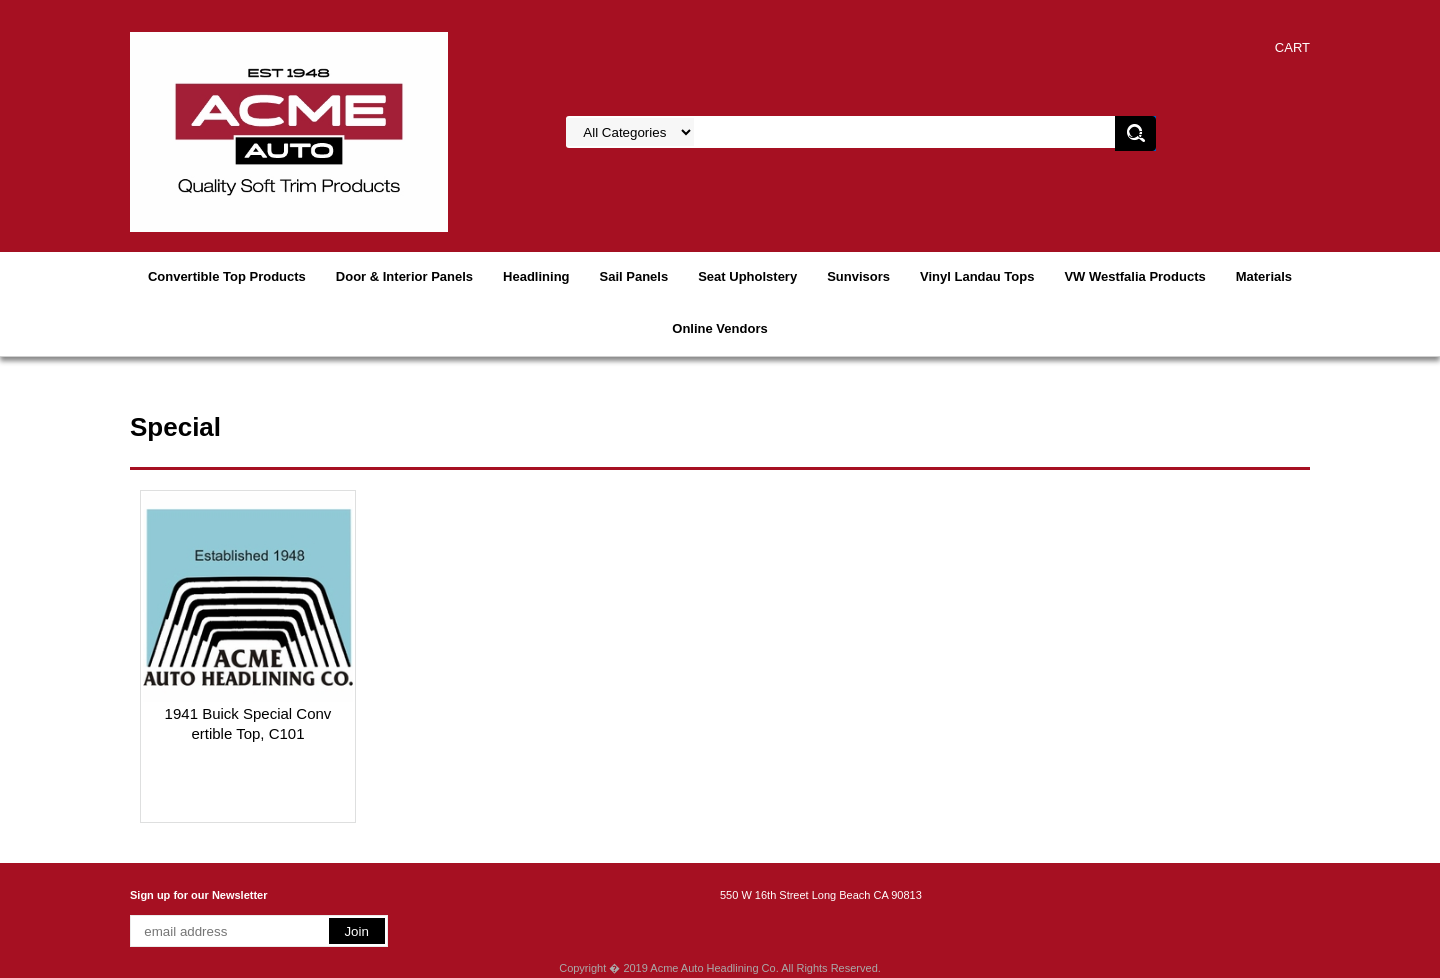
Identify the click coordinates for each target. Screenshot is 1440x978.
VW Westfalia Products (1134, 276)
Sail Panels (634, 276)
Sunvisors (858, 276)
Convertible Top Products (227, 276)
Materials (1264, 276)
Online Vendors (719, 328)
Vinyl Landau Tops (977, 276)
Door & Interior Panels (404, 276)
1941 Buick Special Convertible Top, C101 (248, 723)
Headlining (536, 276)
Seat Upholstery (747, 276)
